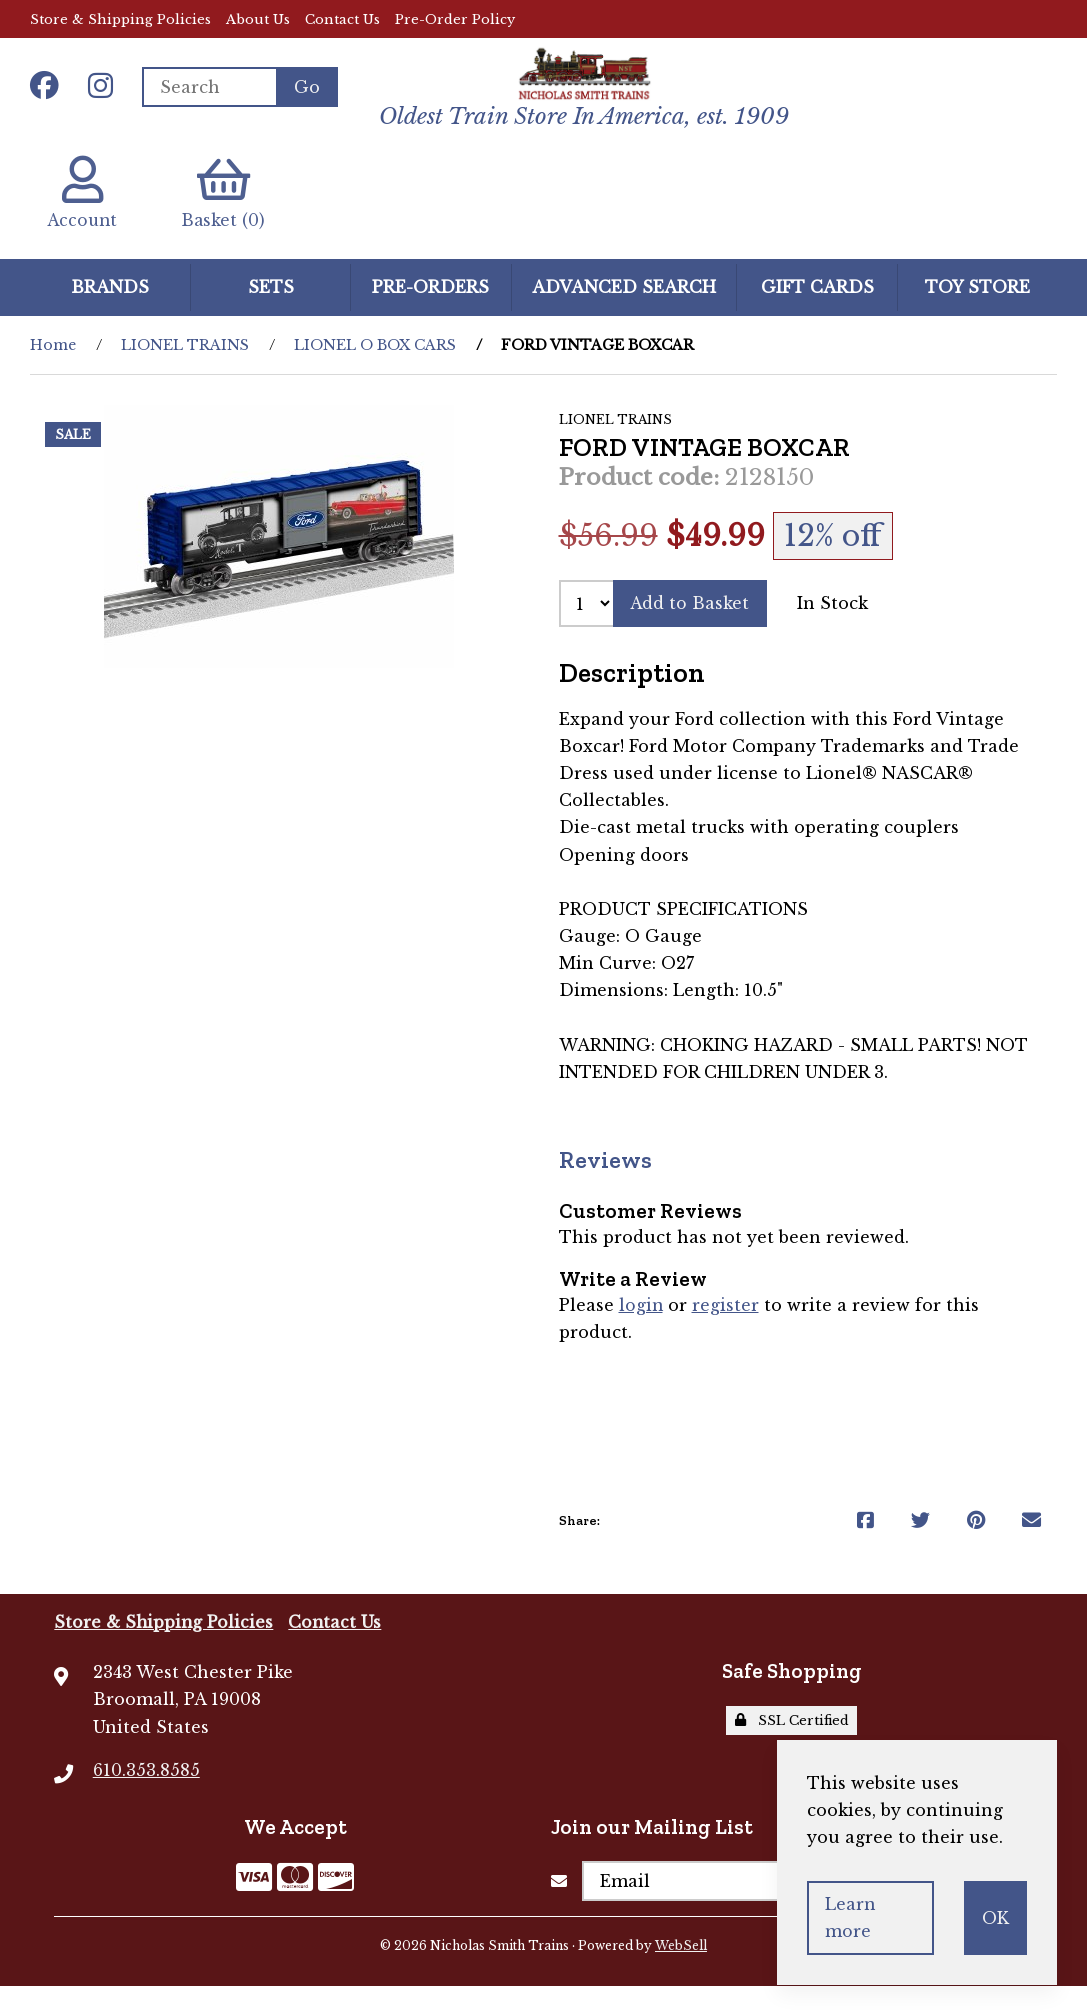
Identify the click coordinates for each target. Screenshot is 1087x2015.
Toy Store (977, 315)
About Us (258, 19)
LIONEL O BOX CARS (375, 373)
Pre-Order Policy (455, 19)
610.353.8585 (146, 1798)
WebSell (681, 1973)
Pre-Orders (430, 315)
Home (53, 373)
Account (84, 220)
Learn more (850, 1917)
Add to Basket (691, 631)
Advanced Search (624, 315)
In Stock (834, 631)
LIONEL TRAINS (185, 373)
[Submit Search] (307, 100)
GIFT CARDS (817, 315)
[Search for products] (210, 100)
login (641, 1334)
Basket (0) (229, 220)
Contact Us (342, 19)
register (726, 1334)
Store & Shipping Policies (120, 19)
